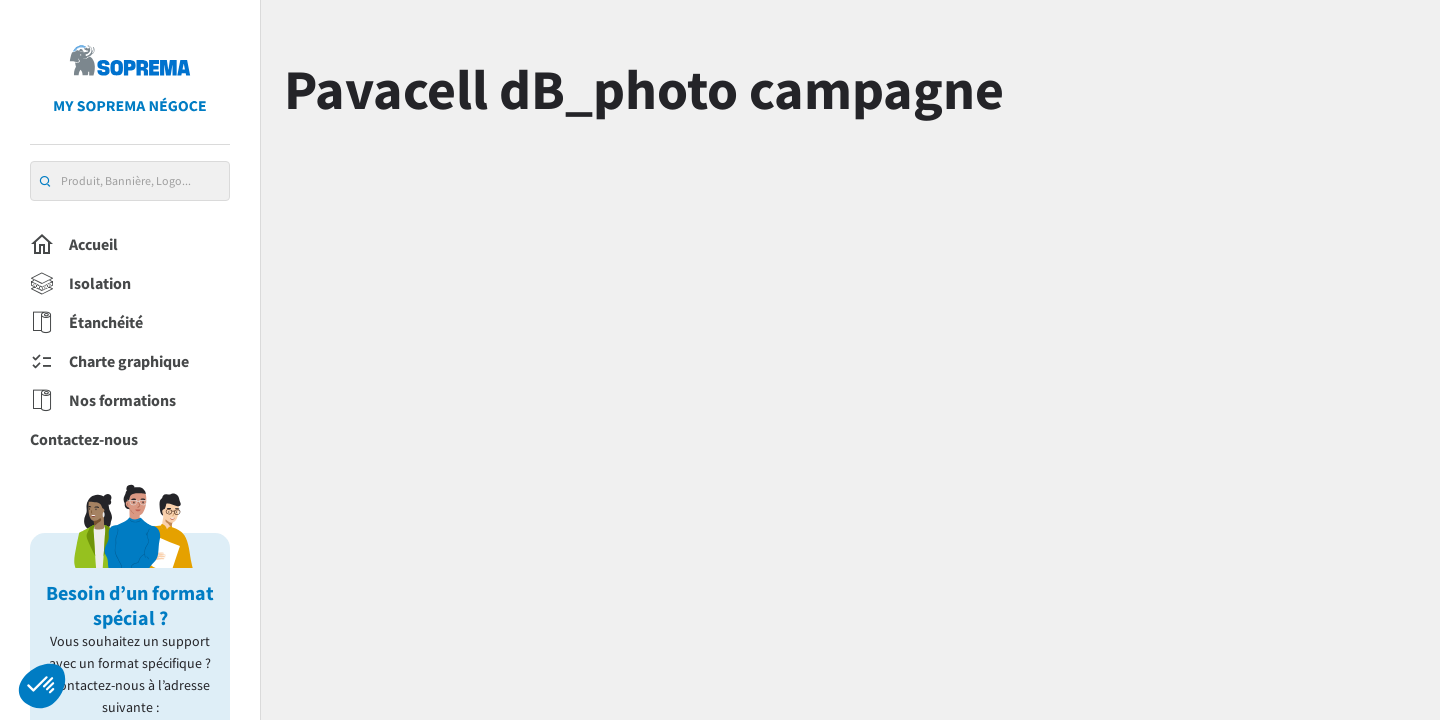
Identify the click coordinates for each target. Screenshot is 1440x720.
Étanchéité (86, 323)
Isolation (80, 284)
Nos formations (103, 401)
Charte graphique (109, 362)
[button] (42, 686)
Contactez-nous (84, 439)
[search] (45, 181)
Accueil (74, 245)
